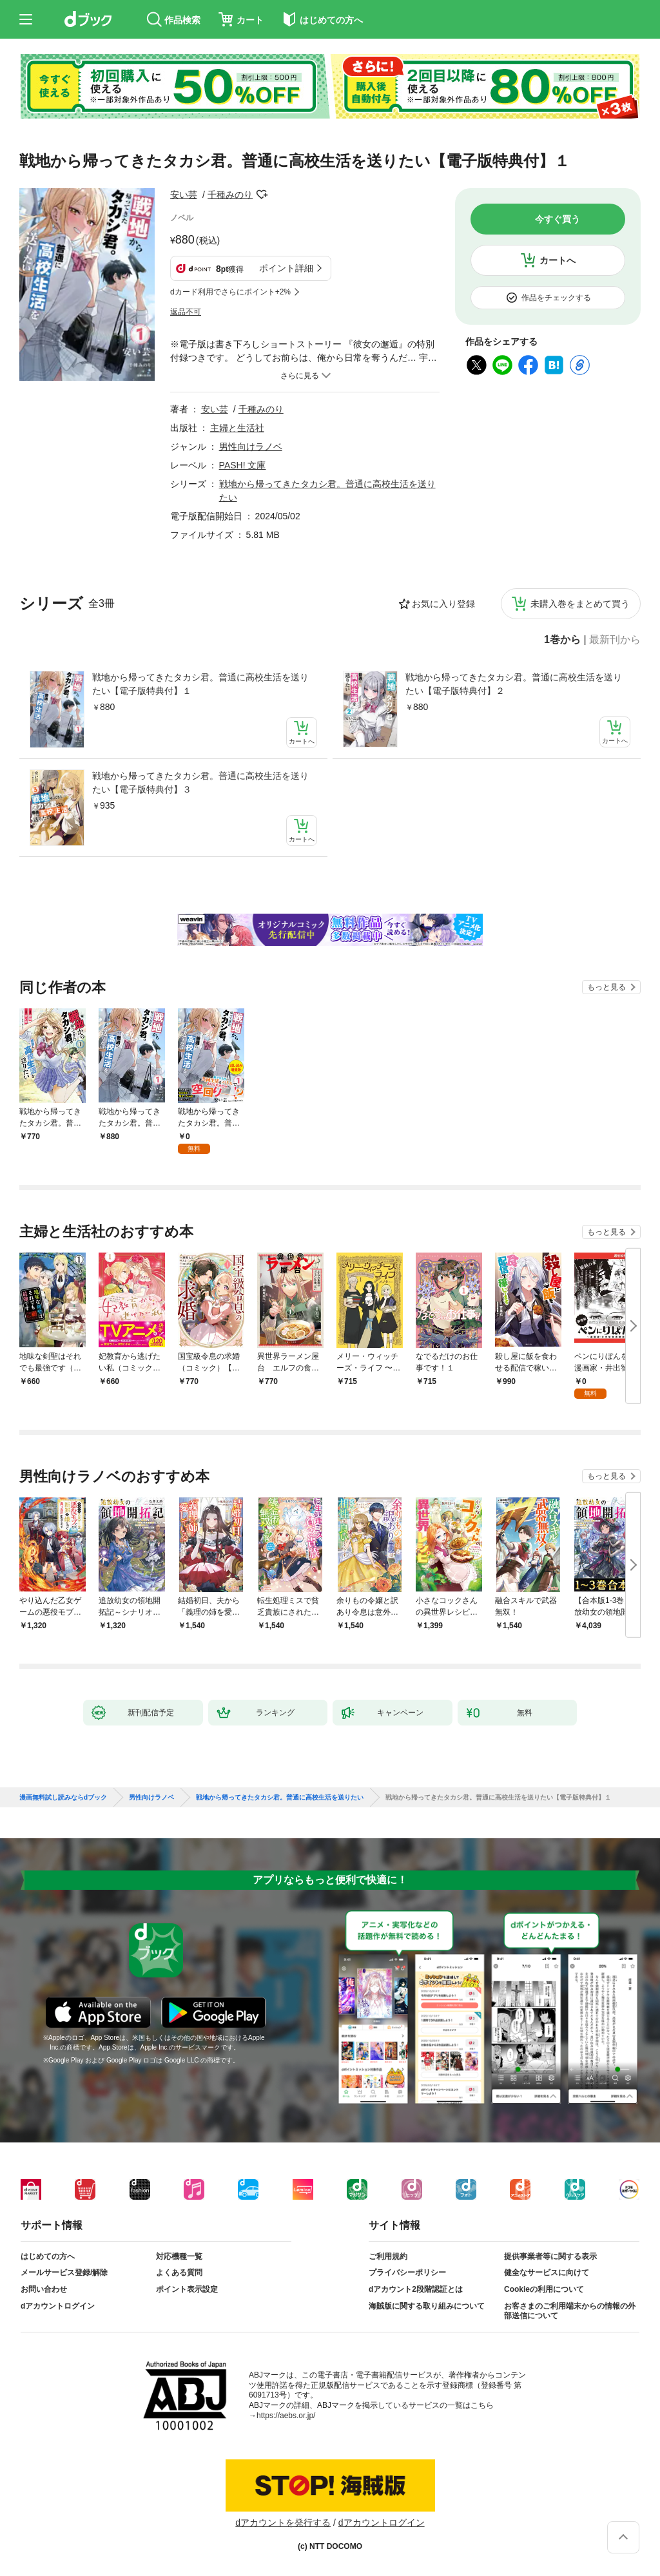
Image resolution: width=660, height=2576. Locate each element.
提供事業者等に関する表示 (550, 2256)
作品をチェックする (556, 297)
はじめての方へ (48, 2256)
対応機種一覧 (179, 2256)
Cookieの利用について (544, 2289)
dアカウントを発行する (283, 2522)
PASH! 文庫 (242, 465)
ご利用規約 (388, 2256)
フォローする (261, 194)
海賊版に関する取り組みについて (427, 2306)
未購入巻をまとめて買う (580, 604)
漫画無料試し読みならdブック (63, 1797)
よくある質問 (179, 2272)
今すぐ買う (557, 219)
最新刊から (615, 640)
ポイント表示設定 (187, 2289)
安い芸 (183, 194)
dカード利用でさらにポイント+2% (230, 291)
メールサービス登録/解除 (64, 2272)
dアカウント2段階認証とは (416, 2289)
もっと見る (606, 987)
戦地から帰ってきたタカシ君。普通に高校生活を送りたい (280, 1797)
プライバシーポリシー (407, 2272)
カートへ (557, 260)
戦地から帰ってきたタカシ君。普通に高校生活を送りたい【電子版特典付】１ (200, 684)
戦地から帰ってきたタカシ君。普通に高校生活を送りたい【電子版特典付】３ (200, 782)
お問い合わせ (44, 2289)
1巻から (562, 640)
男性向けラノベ (250, 446)
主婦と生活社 (237, 428)
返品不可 (185, 311)
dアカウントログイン (58, 2306)
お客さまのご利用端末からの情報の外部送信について (570, 2311)
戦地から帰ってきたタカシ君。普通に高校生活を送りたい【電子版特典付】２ (513, 684)
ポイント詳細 (286, 268)
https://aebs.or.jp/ (286, 2415)
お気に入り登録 (443, 604)
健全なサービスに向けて (546, 2272)
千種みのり (230, 194)
